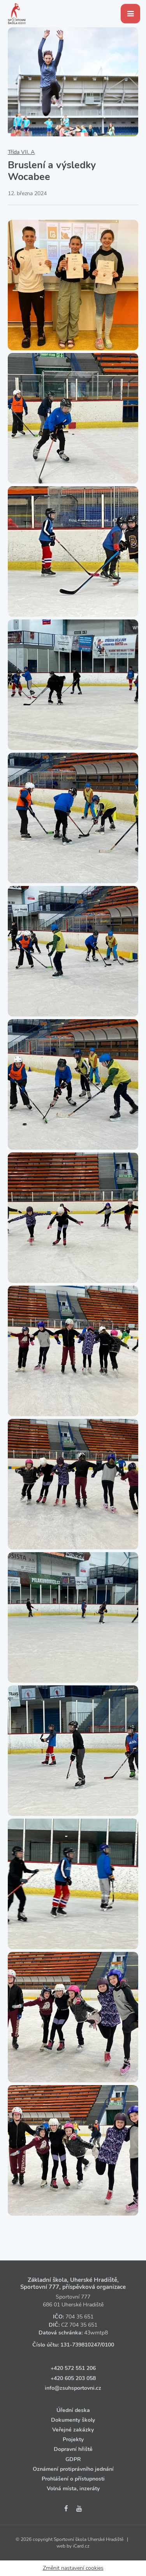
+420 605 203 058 (73, 2378)
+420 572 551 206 (73, 2368)
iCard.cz (81, 2546)
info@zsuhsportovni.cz (73, 2388)
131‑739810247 (80, 2344)
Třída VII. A (21, 152)
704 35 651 (79, 2316)
